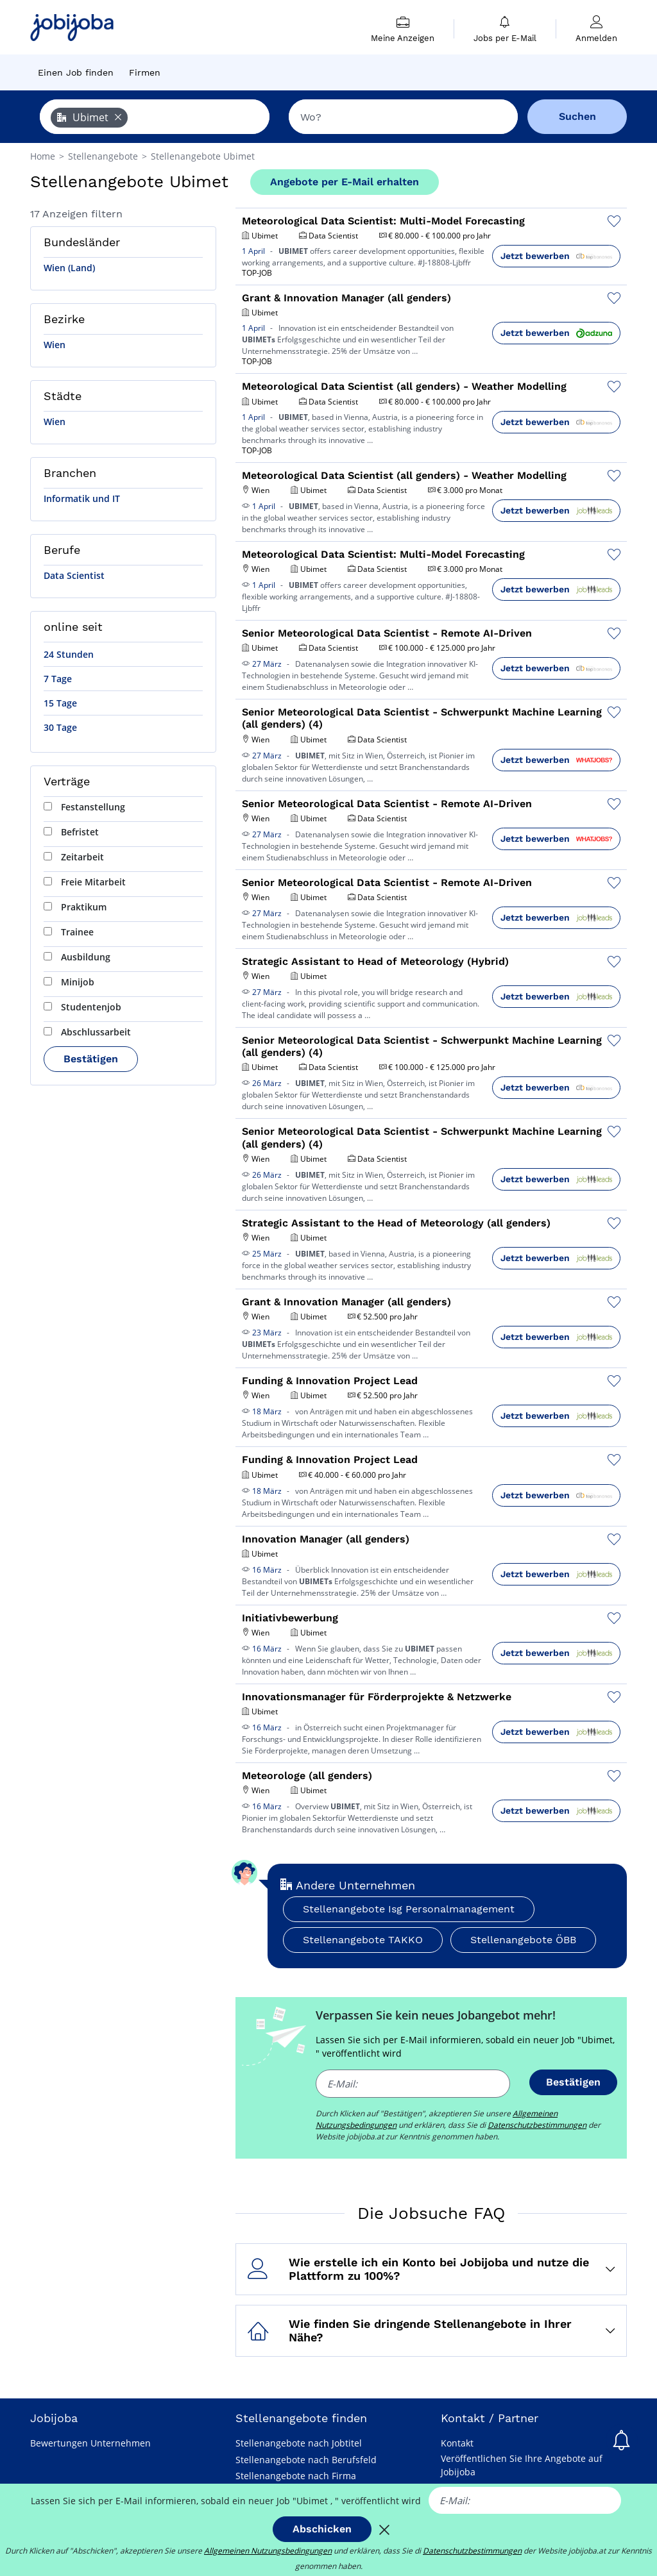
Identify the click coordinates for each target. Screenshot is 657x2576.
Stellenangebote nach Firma (295, 2476)
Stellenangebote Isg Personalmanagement (409, 1909)
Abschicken (322, 2529)
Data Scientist (74, 575)
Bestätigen (91, 1059)
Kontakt (457, 2443)
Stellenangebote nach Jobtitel (298, 2443)
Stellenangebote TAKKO (363, 1940)
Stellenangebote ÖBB (523, 1940)
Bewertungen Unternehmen (90, 2443)
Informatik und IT (82, 498)
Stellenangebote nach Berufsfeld (306, 2460)
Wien (54, 345)
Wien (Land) (69, 268)
